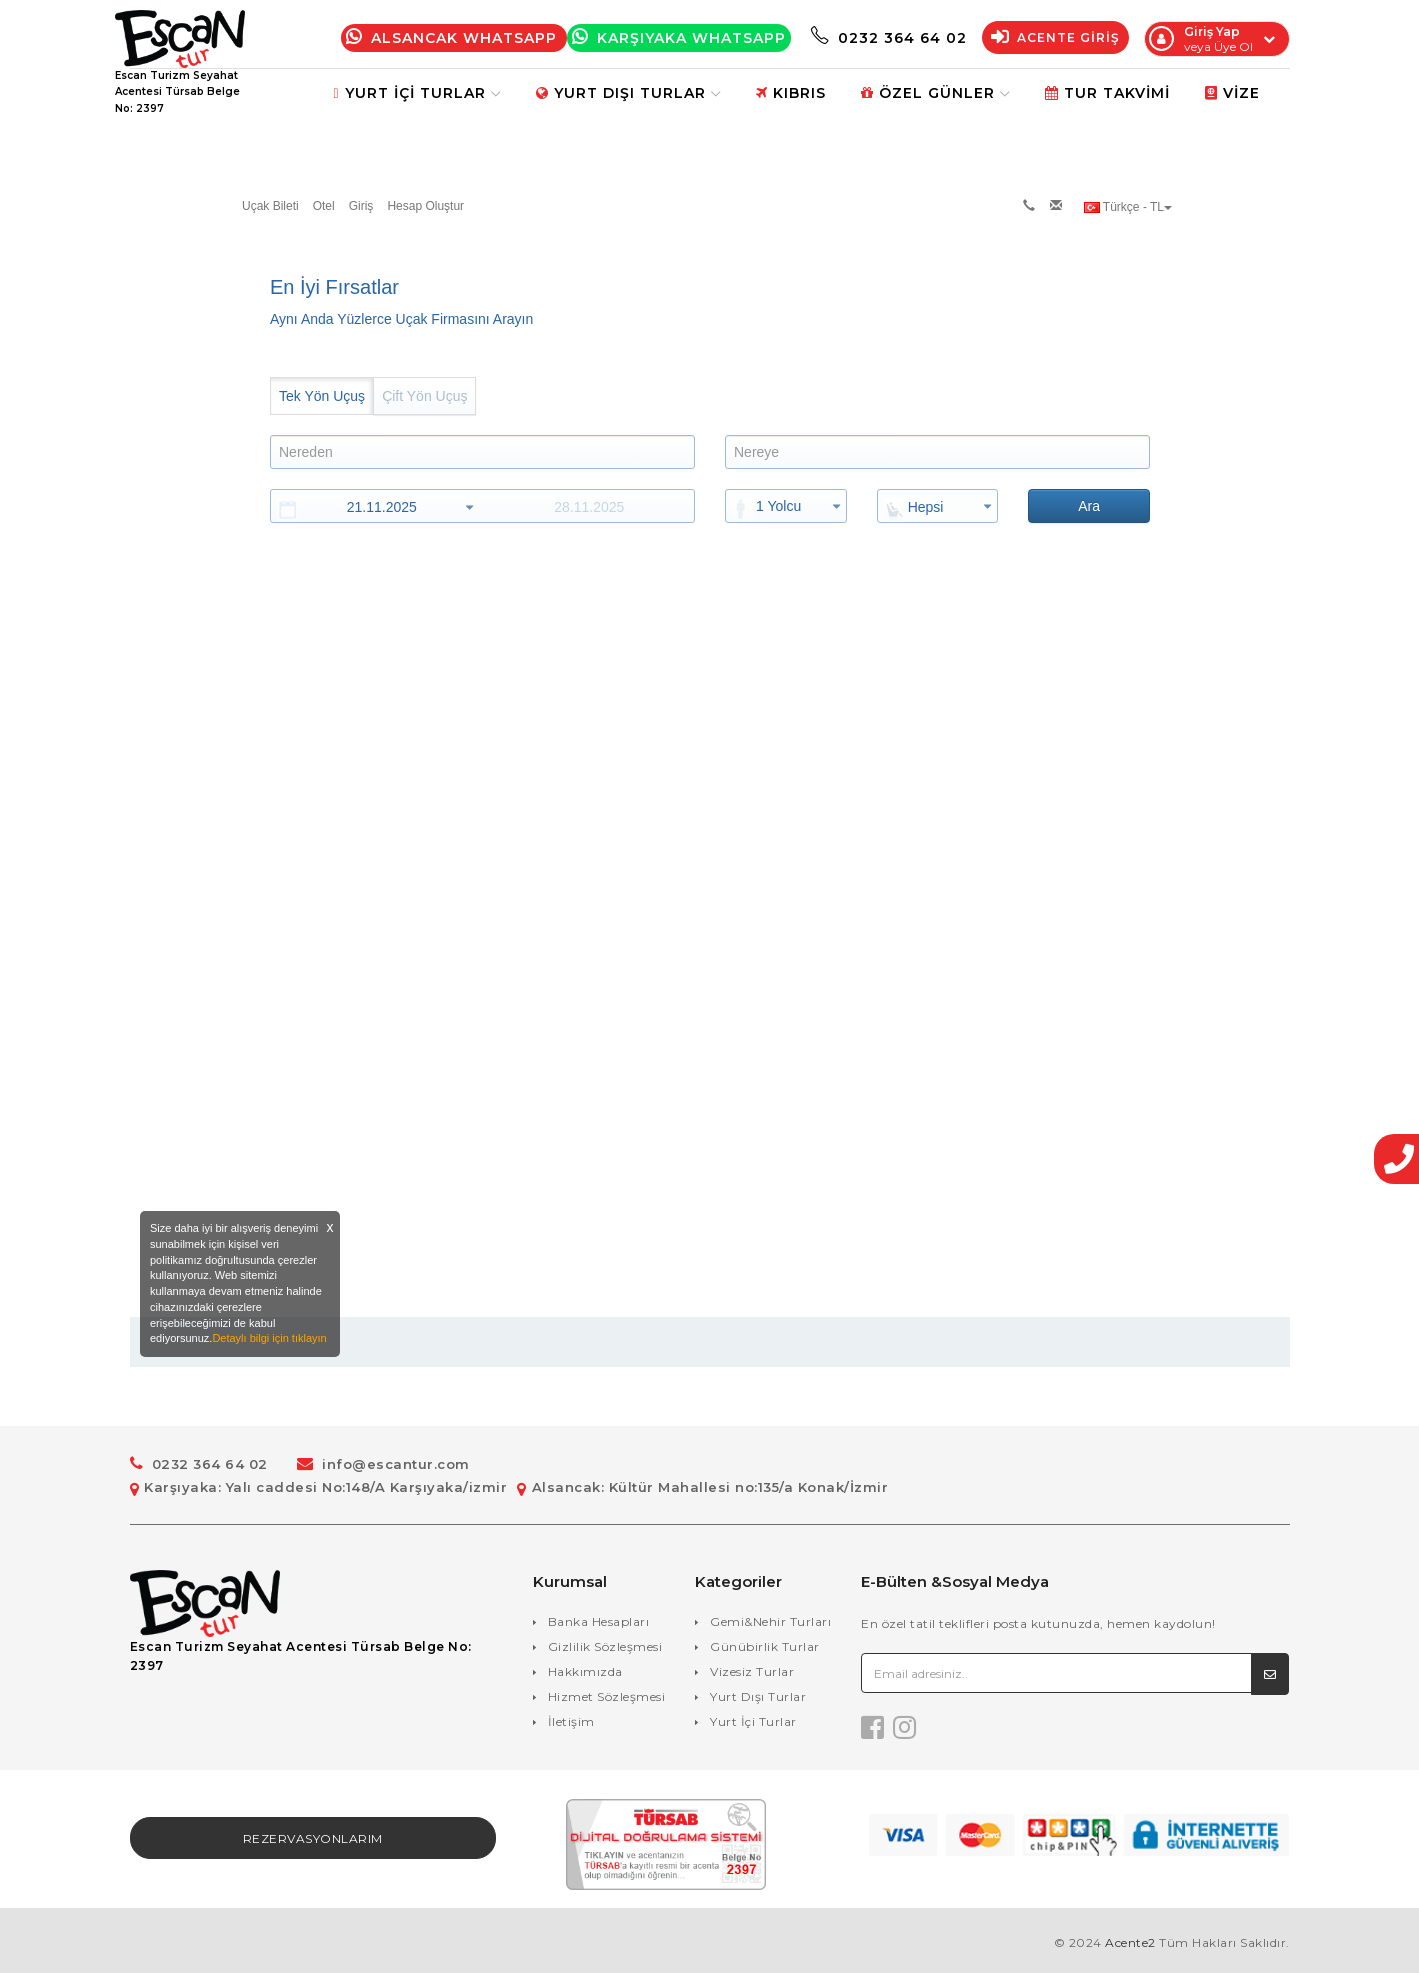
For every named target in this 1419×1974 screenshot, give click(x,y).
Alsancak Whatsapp (454, 38)
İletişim (571, 1721)
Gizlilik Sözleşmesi (605, 1646)
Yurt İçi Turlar (416, 93)
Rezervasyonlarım (313, 1839)
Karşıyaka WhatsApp (679, 38)
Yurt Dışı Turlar (628, 93)
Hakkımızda (585, 1671)
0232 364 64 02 (889, 38)
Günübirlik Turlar (765, 1646)
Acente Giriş (1055, 37)
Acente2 (1130, 1943)
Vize (1232, 93)
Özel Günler (935, 93)
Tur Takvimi (1107, 93)
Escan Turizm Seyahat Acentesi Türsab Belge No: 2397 (301, 1656)
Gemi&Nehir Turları (770, 1621)
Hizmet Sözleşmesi (607, 1696)
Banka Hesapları (599, 1621)
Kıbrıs (791, 93)
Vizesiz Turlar (752, 1671)
